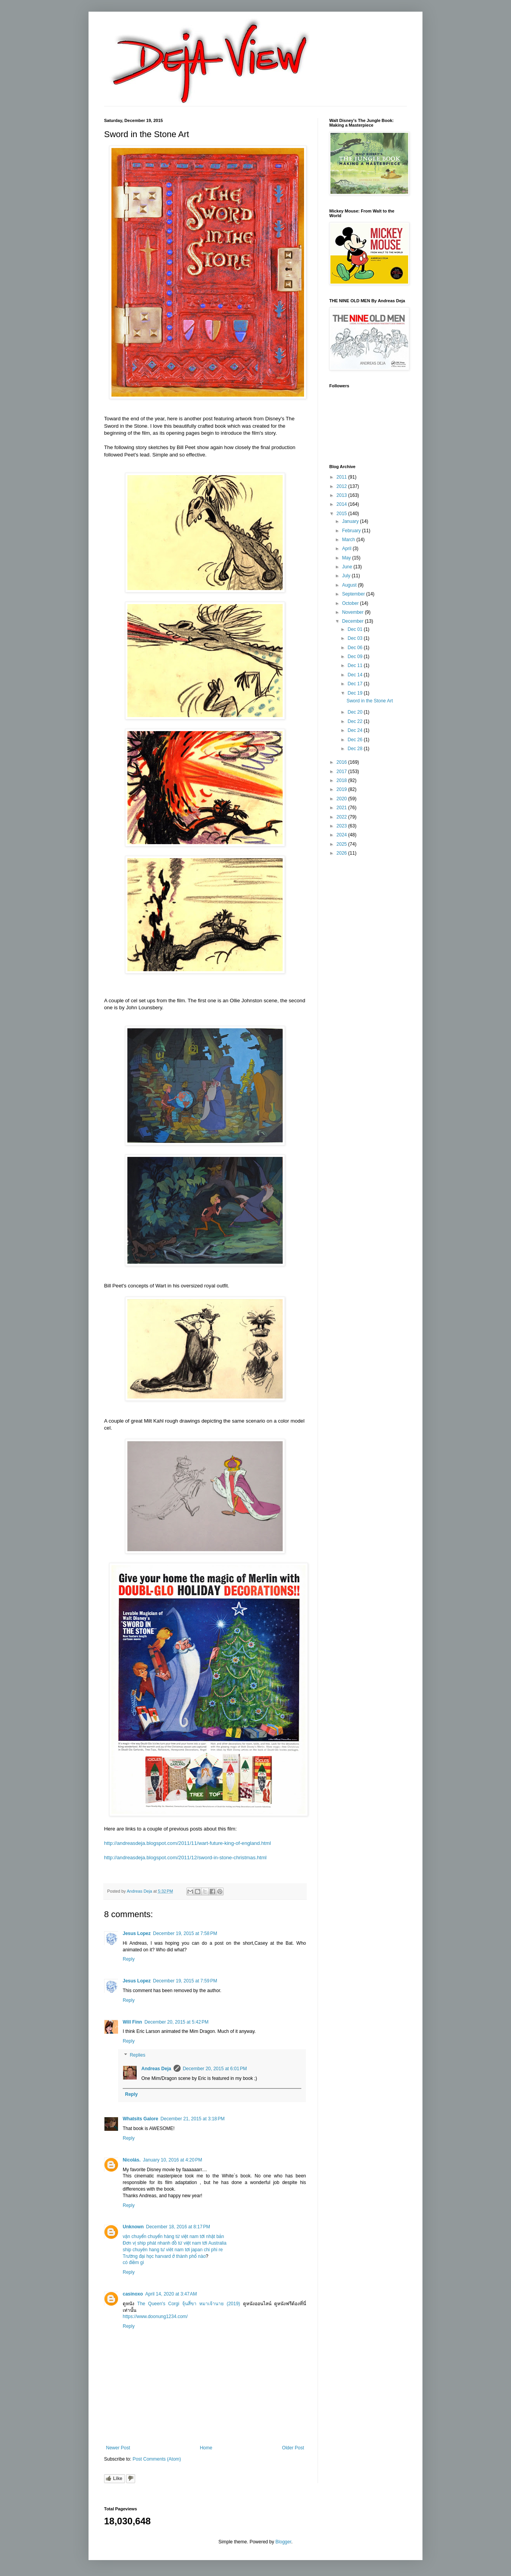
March (349, 539)
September (354, 594)
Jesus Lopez (137, 1933)
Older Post (293, 2448)
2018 (342, 780)
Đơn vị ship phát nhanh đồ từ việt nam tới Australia (174, 2243)
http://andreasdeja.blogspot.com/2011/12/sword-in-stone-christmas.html (185, 1857)
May (347, 558)
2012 (342, 486)
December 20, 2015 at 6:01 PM (215, 2068)
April (347, 548)
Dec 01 (355, 629)
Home (206, 2448)
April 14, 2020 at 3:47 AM (171, 2294)
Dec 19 (355, 693)
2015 (342, 513)
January (351, 521)
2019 (342, 789)
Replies (137, 2055)
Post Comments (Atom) (156, 2459)
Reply (129, 1959)
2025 (342, 844)
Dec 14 (355, 675)
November (353, 612)
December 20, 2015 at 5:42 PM (176, 2022)
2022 (342, 817)
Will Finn (132, 2022)
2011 (342, 477)
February (352, 530)
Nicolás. (132, 2160)
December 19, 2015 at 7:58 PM (185, 1933)
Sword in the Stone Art (369, 701)
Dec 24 (355, 730)
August (350, 585)
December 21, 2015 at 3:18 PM (192, 2118)
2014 (342, 504)
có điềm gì (133, 2262)
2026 (342, 853)
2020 (342, 798)
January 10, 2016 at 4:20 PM (172, 2160)
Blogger (283, 2542)
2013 (342, 495)
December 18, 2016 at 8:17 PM (178, 2226)
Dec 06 (355, 647)
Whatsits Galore (140, 2118)
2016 (342, 762)
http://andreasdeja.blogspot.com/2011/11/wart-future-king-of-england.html (187, 1843)
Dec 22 (355, 721)
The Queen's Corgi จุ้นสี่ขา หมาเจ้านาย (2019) (188, 2303)
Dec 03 (355, 638)
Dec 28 (355, 748)
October (351, 603)
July (347, 575)
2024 (342, 835)
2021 (342, 807)
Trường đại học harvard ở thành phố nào (164, 2256)
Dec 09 (355, 656)
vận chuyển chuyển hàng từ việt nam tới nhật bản (173, 2236)
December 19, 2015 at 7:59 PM (185, 1981)
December (353, 621)
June (347, 567)
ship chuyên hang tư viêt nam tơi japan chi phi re (173, 2249)
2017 (342, 771)
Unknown (133, 2226)
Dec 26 (355, 739)
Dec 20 (355, 712)
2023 (342, 826)
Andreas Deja (156, 2068)
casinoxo (133, 2294)
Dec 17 (355, 683)
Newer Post (118, 2448)
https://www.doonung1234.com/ (155, 2316)
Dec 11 (355, 665)
